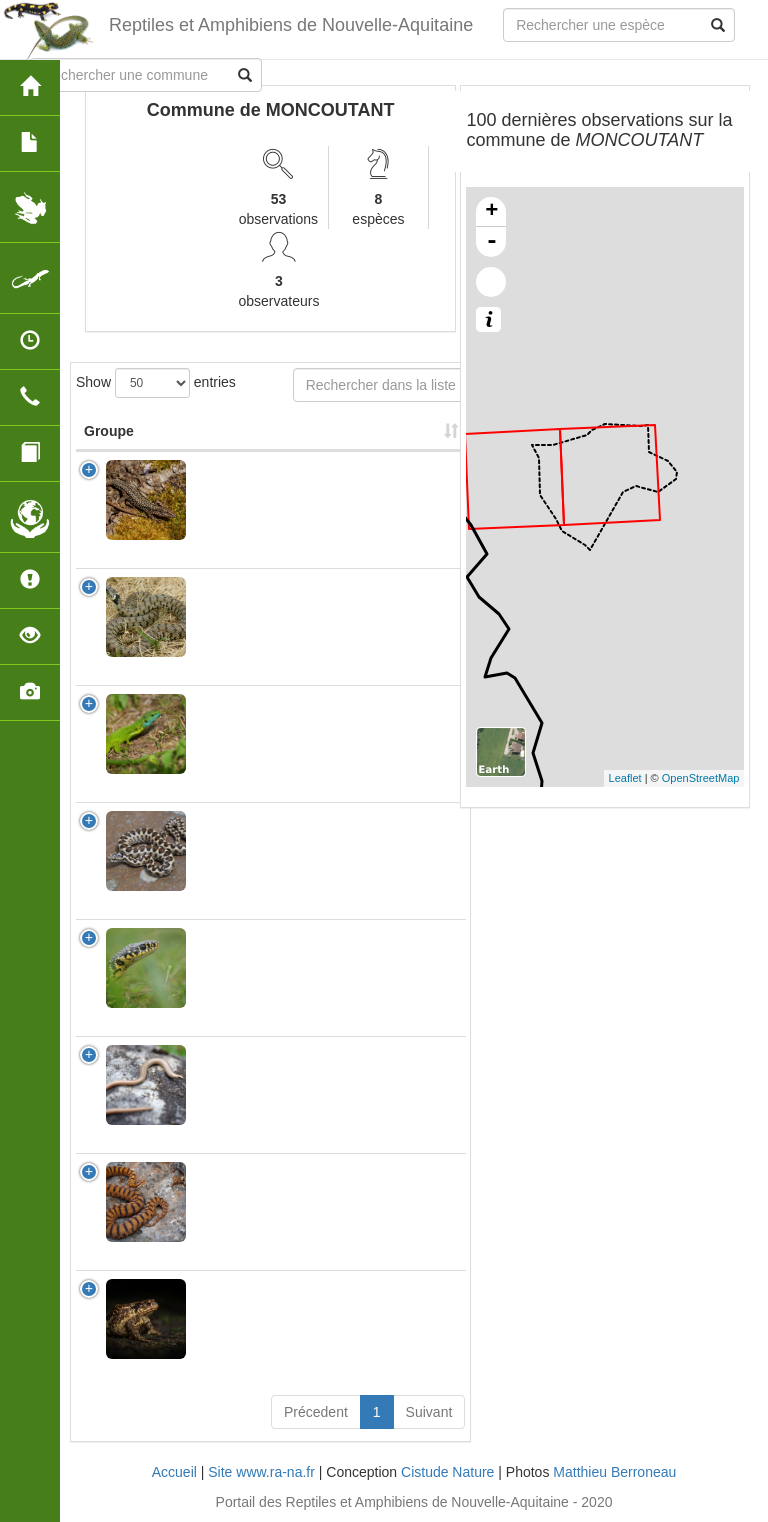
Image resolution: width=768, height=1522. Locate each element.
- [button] (492, 242)
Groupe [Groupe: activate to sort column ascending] (109, 431)
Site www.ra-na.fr (261, 1472)
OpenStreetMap (701, 778)
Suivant (429, 1412)
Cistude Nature (447, 1472)
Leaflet (625, 778)
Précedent (316, 1412)
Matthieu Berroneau (614, 1472)
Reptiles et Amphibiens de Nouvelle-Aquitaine (291, 25)
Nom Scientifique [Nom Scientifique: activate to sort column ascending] (259, 431)
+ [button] (491, 212)
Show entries (156, 383)
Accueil (174, 1472)
